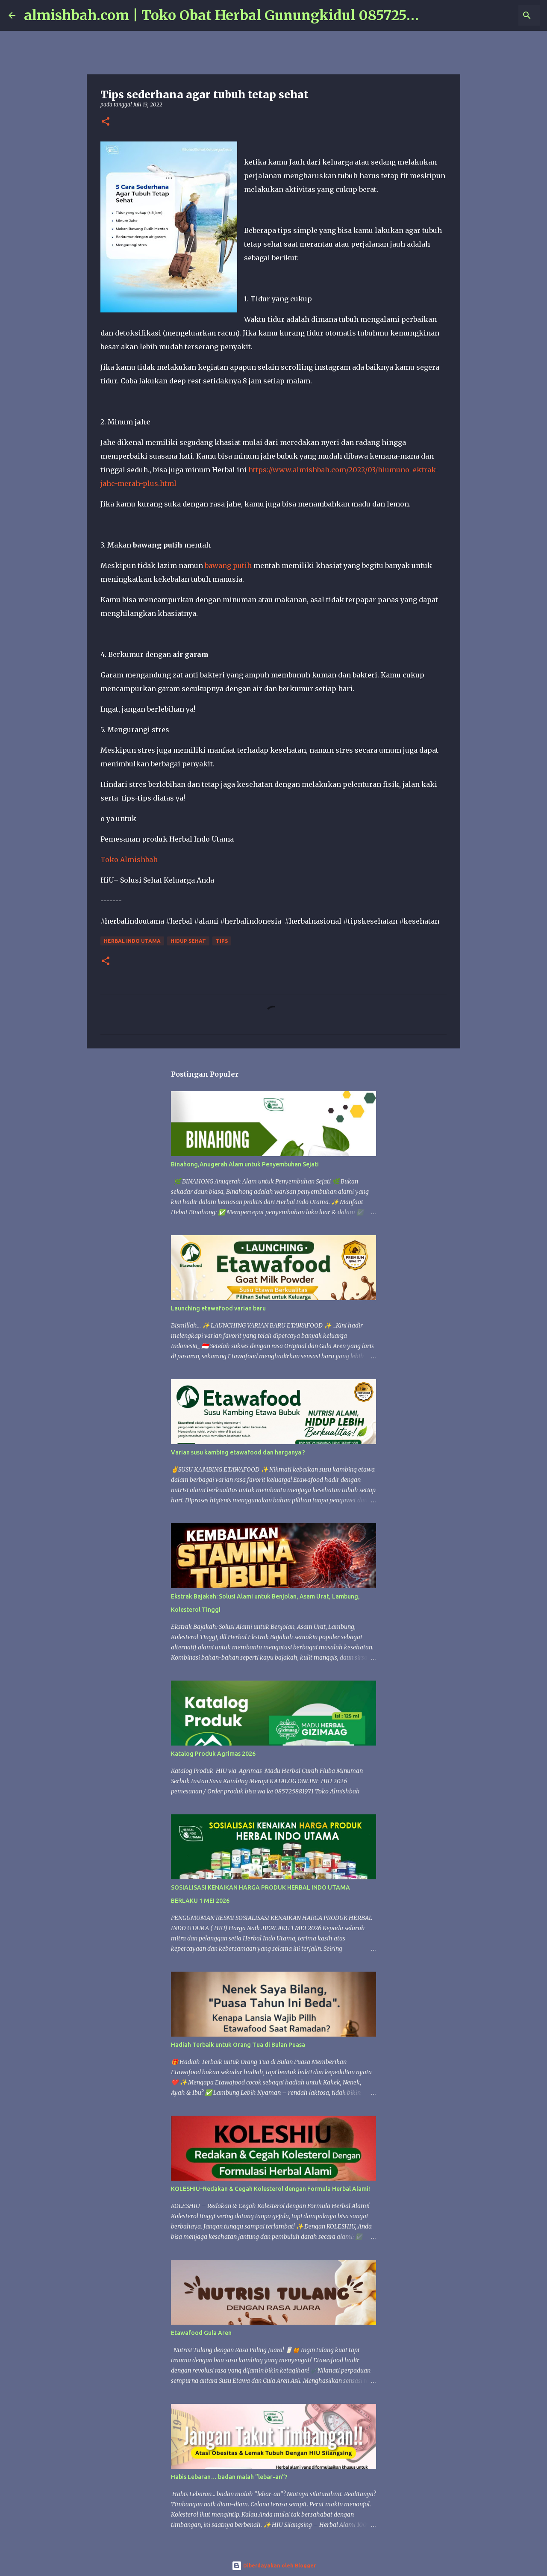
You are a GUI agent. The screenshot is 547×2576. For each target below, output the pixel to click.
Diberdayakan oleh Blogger (274, 2565)
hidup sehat (188, 941)
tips (222, 941)
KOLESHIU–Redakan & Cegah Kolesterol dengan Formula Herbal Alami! (270, 2188)
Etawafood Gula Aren (201, 2332)
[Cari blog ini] (495, 15)
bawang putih (228, 565)
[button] (105, 122)
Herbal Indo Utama (132, 941)
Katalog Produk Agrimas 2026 (213, 1753)
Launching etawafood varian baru (218, 1308)
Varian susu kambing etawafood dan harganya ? (238, 1452)
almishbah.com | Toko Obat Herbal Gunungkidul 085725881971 (237, 15)
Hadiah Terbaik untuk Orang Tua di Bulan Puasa (238, 2044)
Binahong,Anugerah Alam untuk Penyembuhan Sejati (245, 1164)
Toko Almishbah (129, 859)
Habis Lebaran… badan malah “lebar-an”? (229, 2476)
